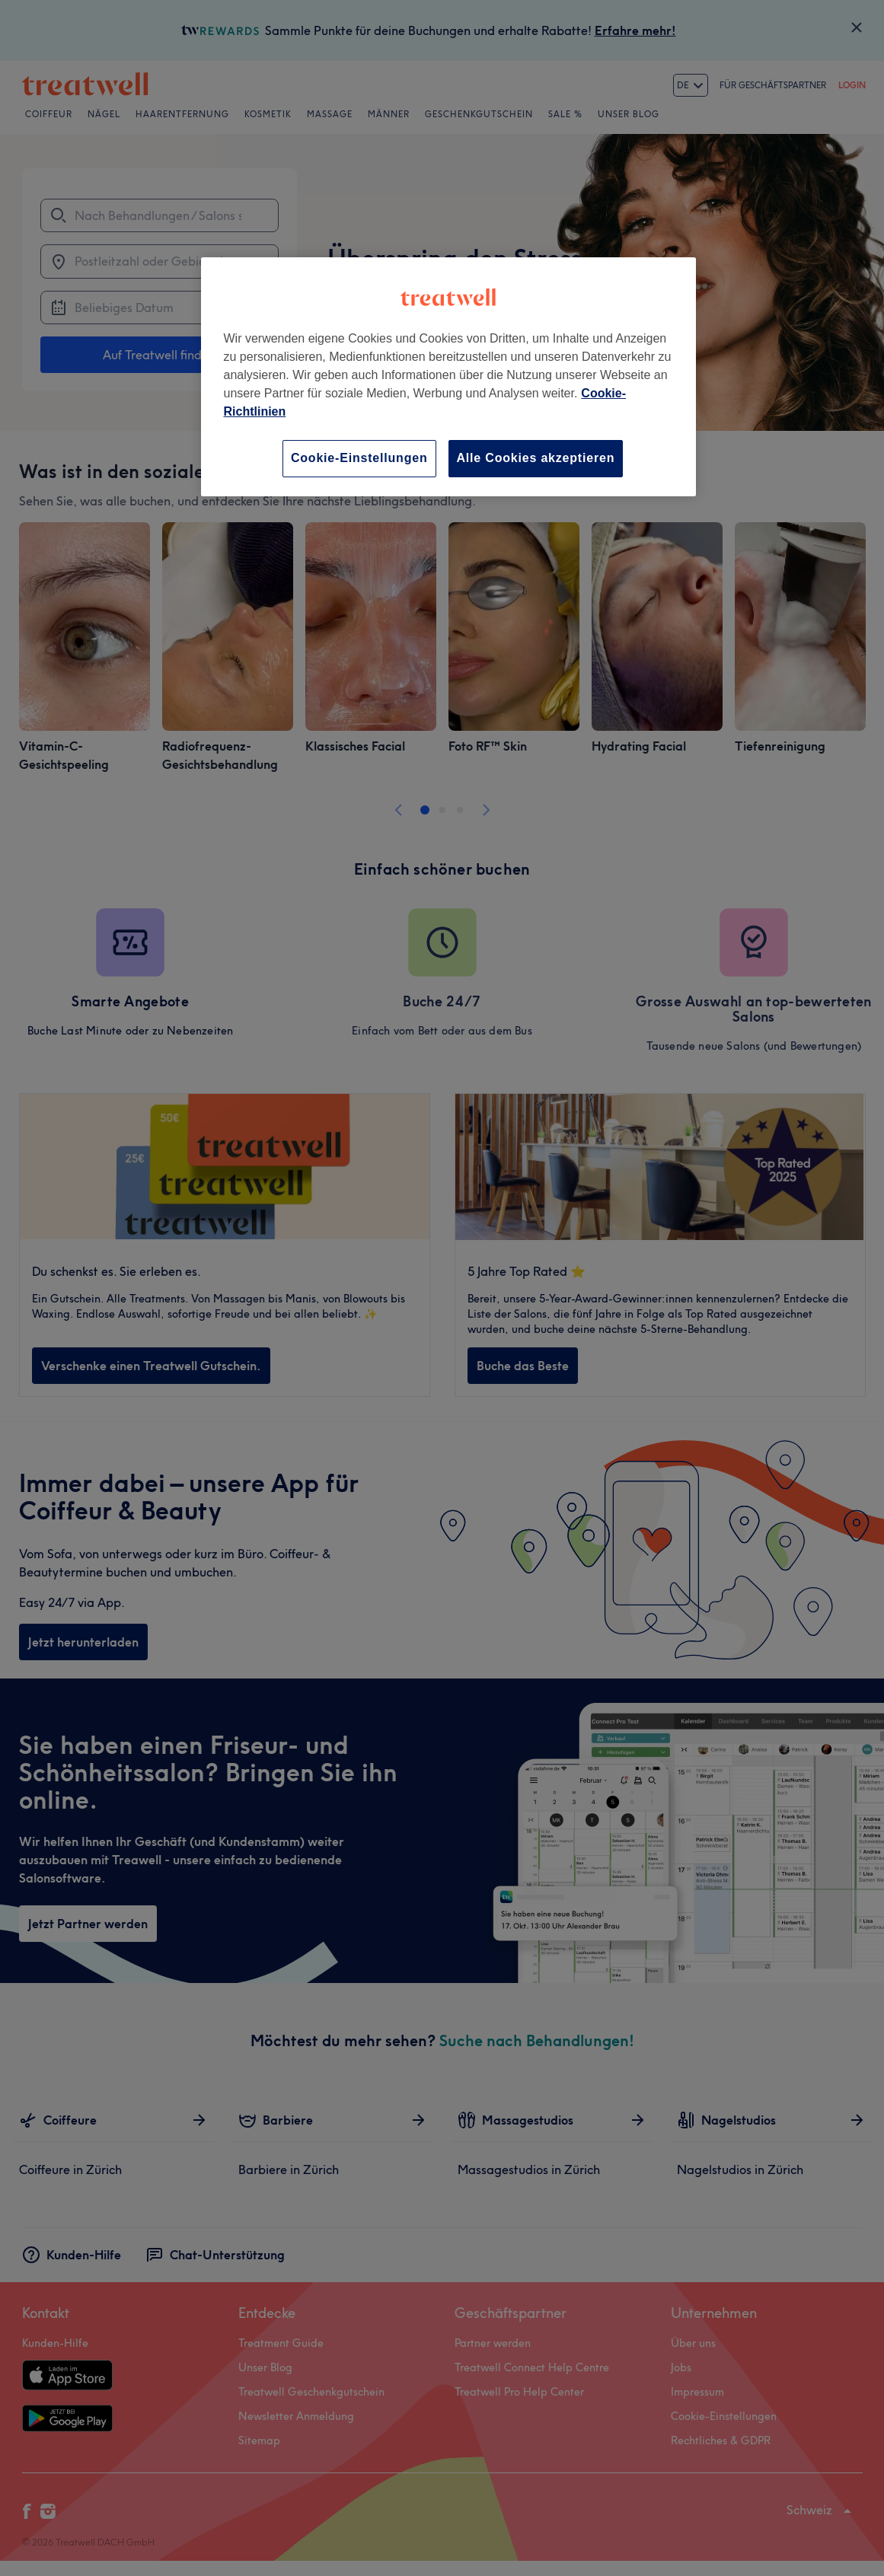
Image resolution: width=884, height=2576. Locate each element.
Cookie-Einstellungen (359, 457)
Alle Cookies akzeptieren (536, 457)
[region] (448, 376)
